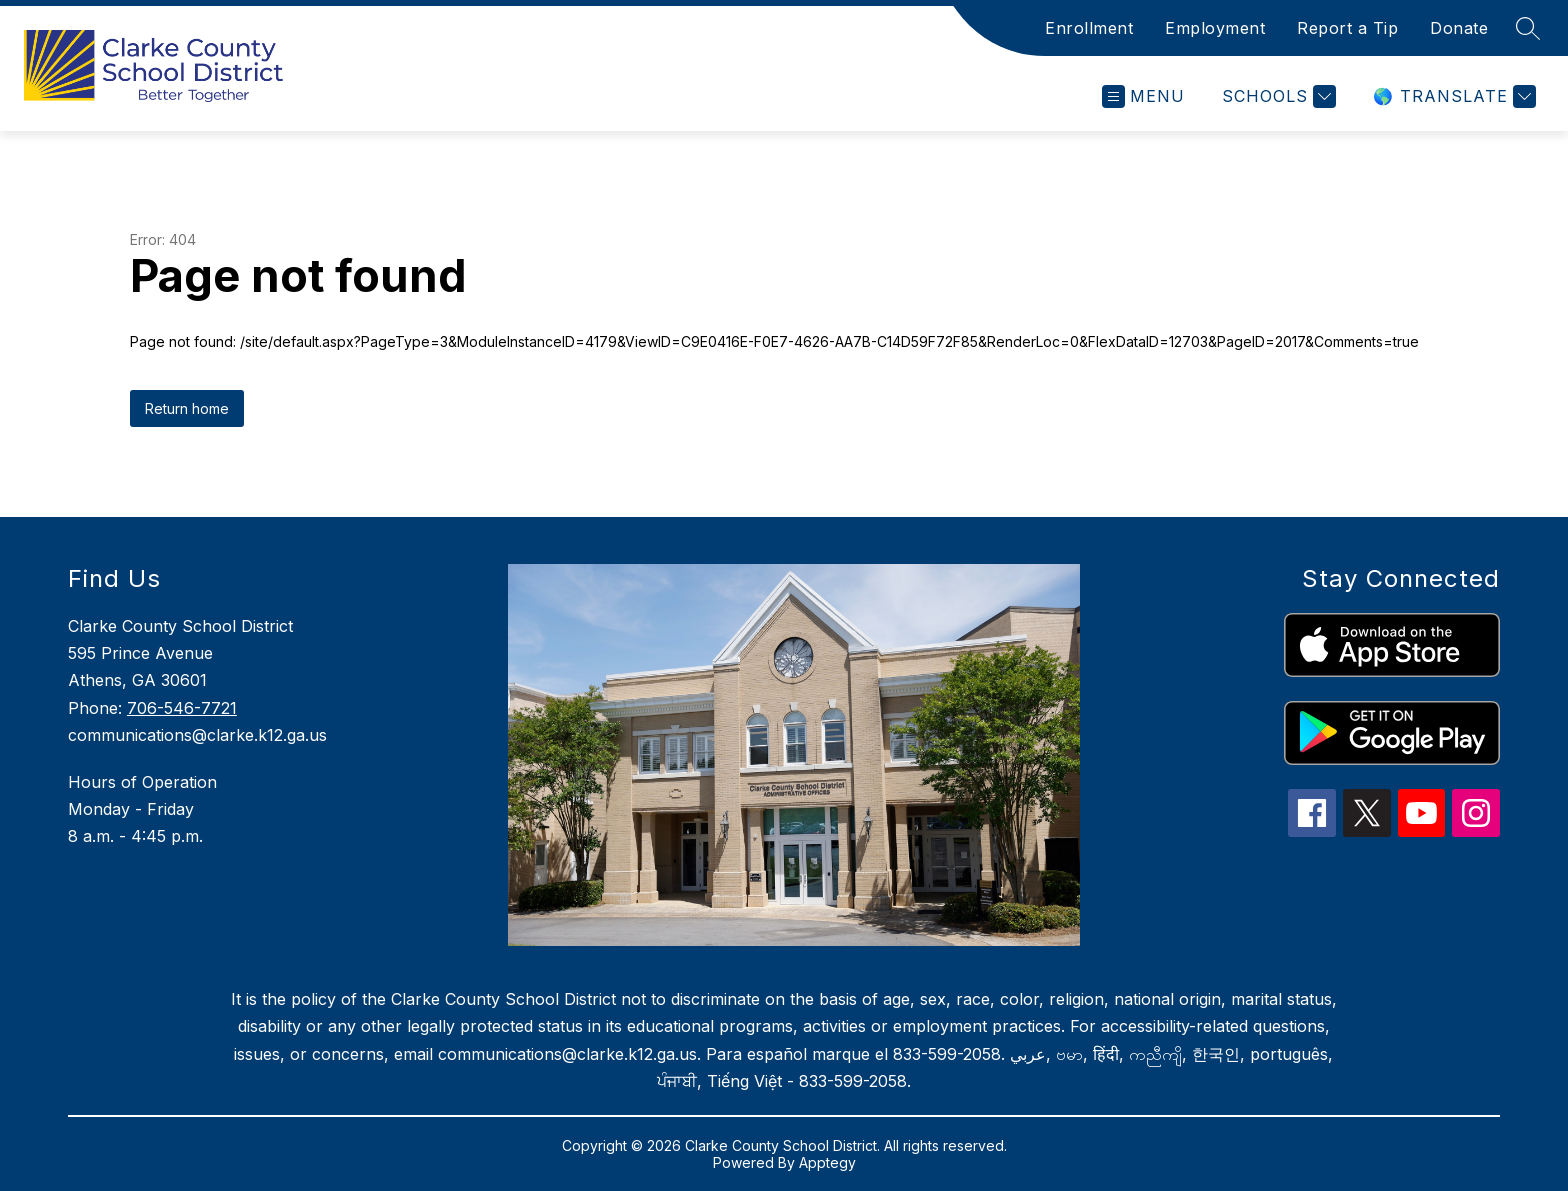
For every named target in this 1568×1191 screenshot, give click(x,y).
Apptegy (827, 1162)
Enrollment (1089, 28)
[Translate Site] (1452, 96)
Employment (1215, 28)
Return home (187, 408)
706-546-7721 (182, 708)
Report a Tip (1347, 28)
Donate (1459, 28)
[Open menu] (1143, 96)
